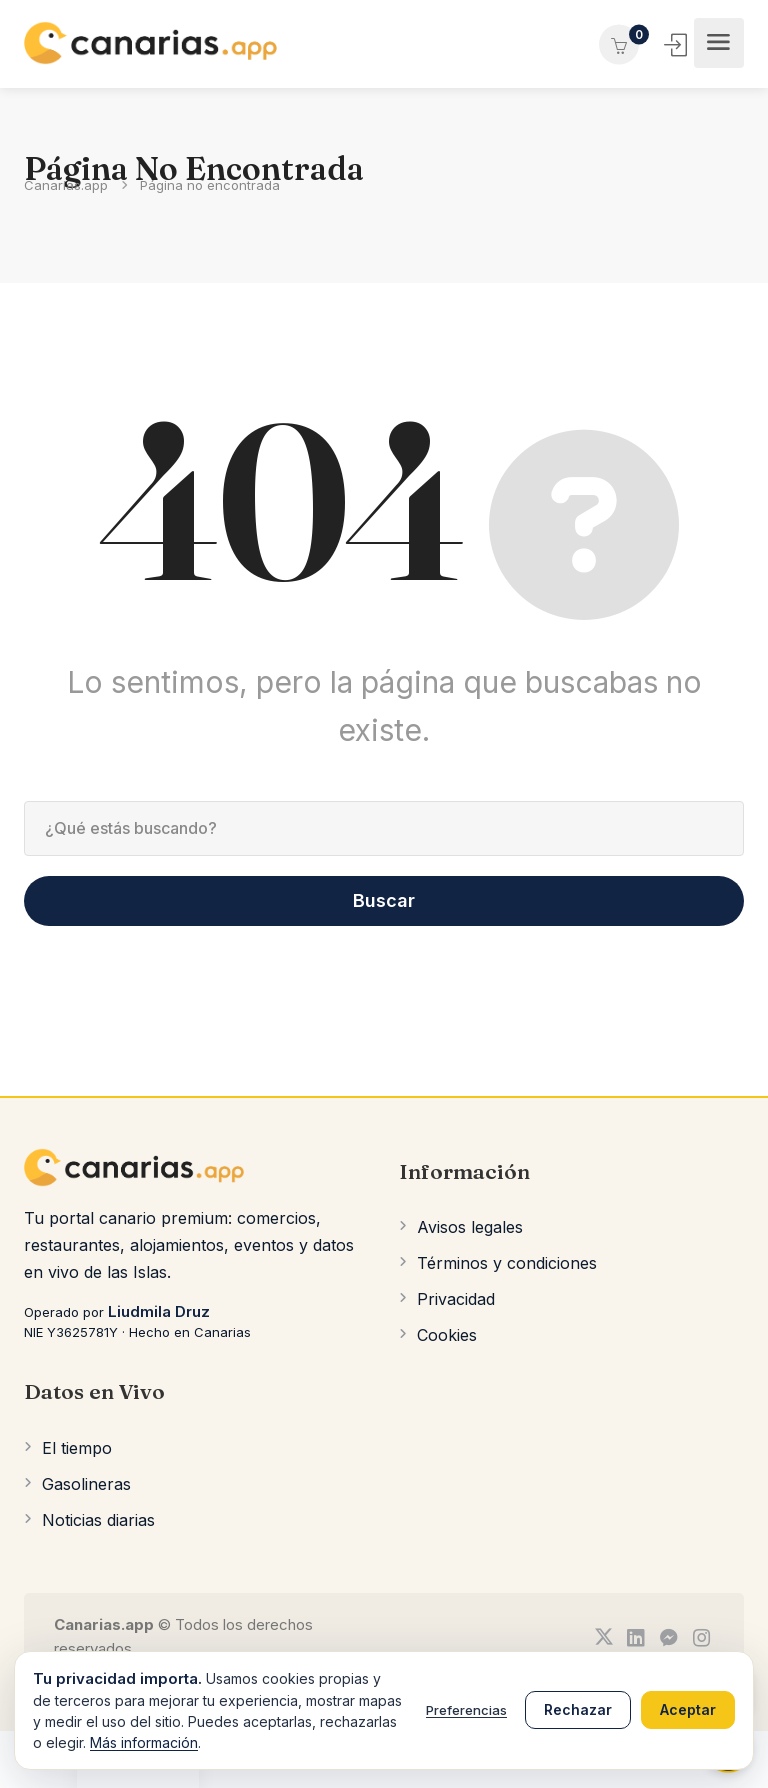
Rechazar (578, 1709)
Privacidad (456, 1299)
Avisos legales (470, 1227)
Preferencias (466, 1710)
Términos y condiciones (507, 1263)
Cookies (447, 1335)
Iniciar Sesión (677, 45)
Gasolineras (86, 1484)
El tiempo (77, 1448)
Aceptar (688, 1709)
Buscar (384, 900)
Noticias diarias (98, 1520)
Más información (144, 1742)
